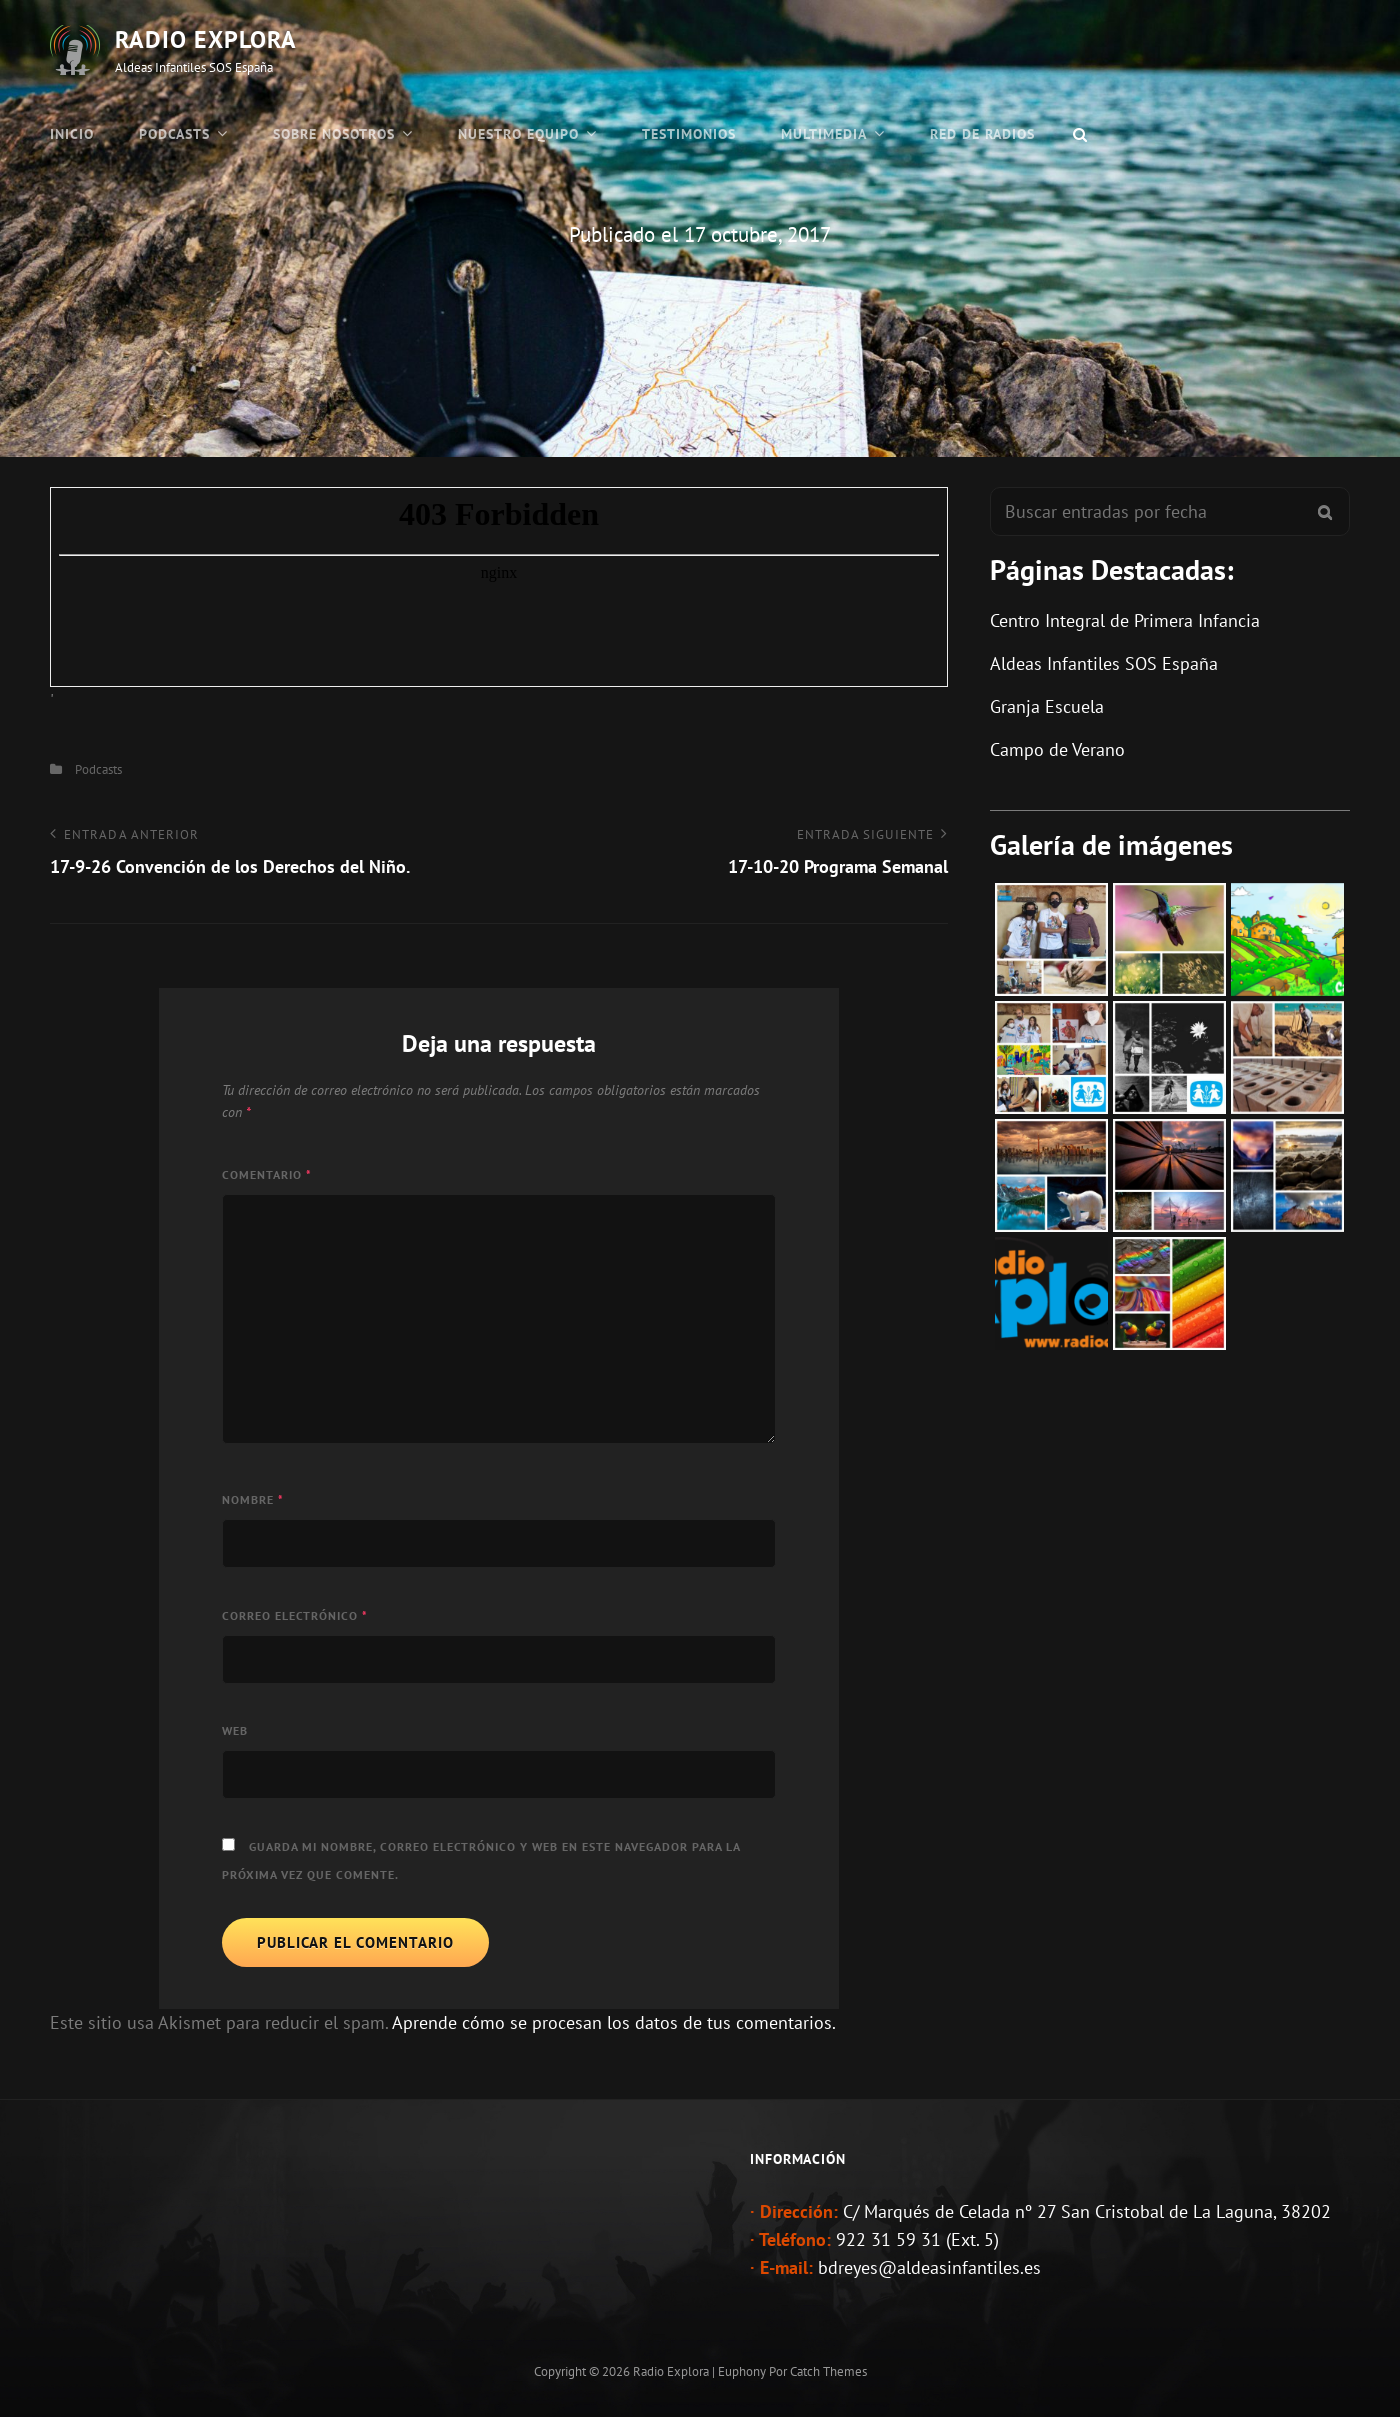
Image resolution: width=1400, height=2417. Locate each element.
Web (235, 1730)
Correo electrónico (295, 1615)
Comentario (267, 1174)
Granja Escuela (1047, 706)
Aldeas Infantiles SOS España (1104, 663)
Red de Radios (982, 134)
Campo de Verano (1057, 749)
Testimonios (689, 134)
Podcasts (174, 134)
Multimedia (824, 134)
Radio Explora (206, 39)
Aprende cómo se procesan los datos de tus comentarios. (614, 2022)
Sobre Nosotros (334, 134)
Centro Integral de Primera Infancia (1125, 620)
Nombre (253, 1499)
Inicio (72, 134)
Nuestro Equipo (518, 134)
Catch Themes (828, 2371)
